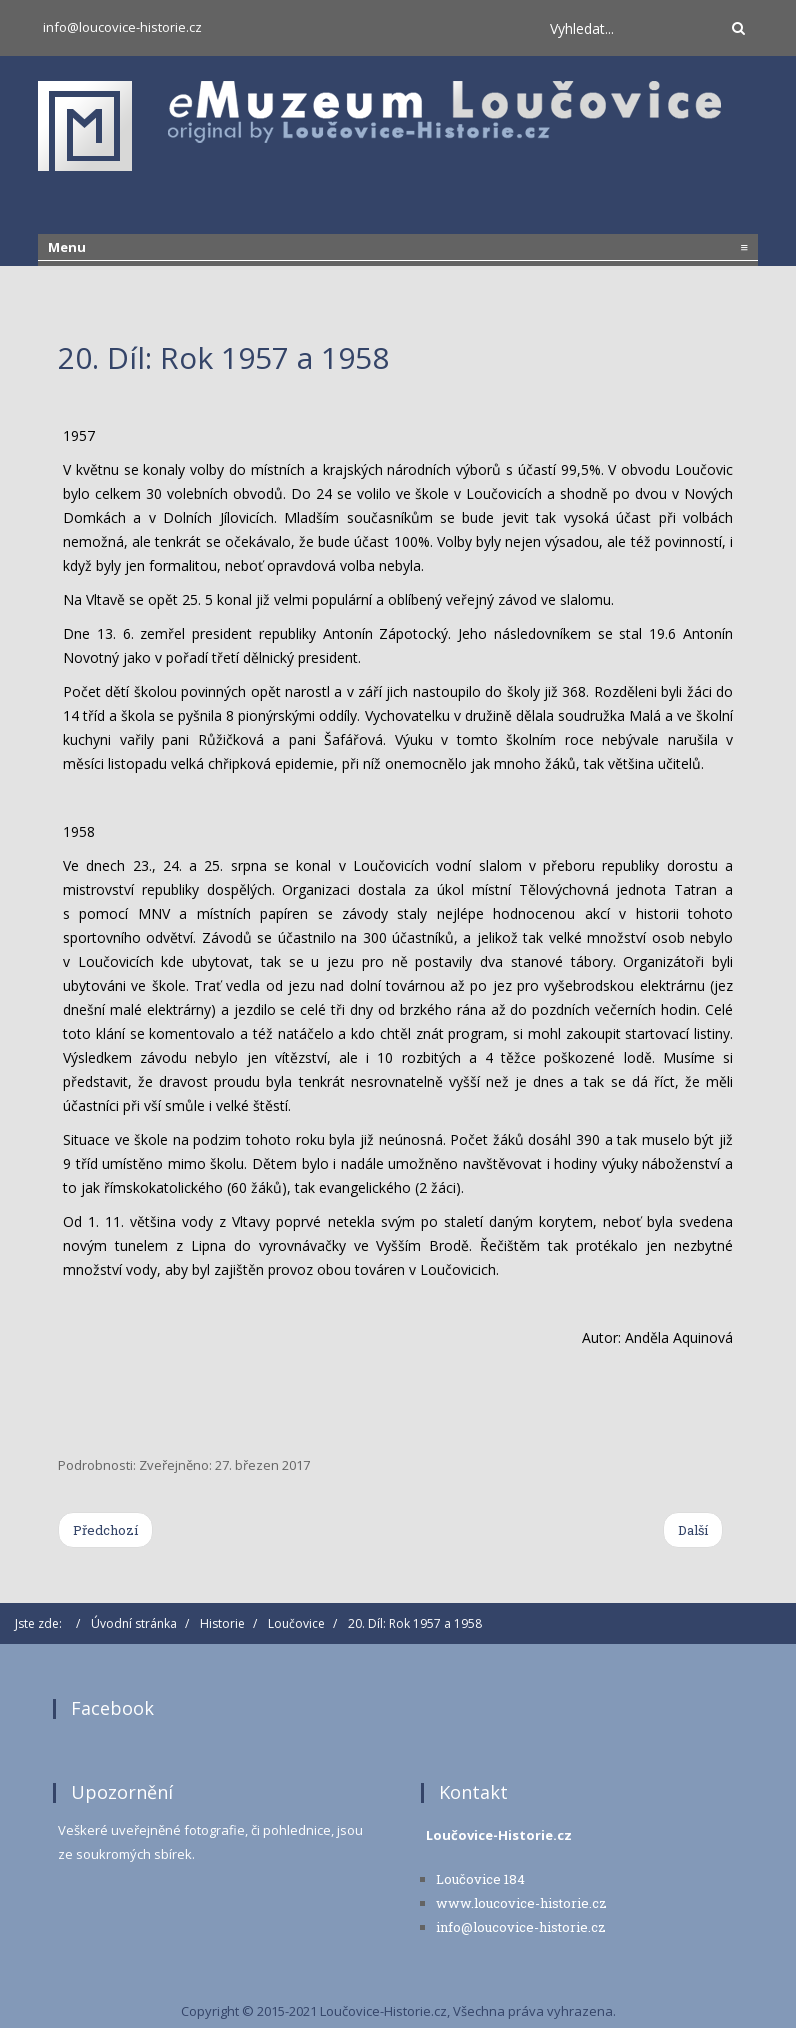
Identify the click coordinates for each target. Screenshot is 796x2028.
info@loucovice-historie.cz (122, 27)
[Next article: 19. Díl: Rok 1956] (693, 1530)
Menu (398, 247)
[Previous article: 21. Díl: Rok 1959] (105, 1530)
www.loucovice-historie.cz (521, 1903)
